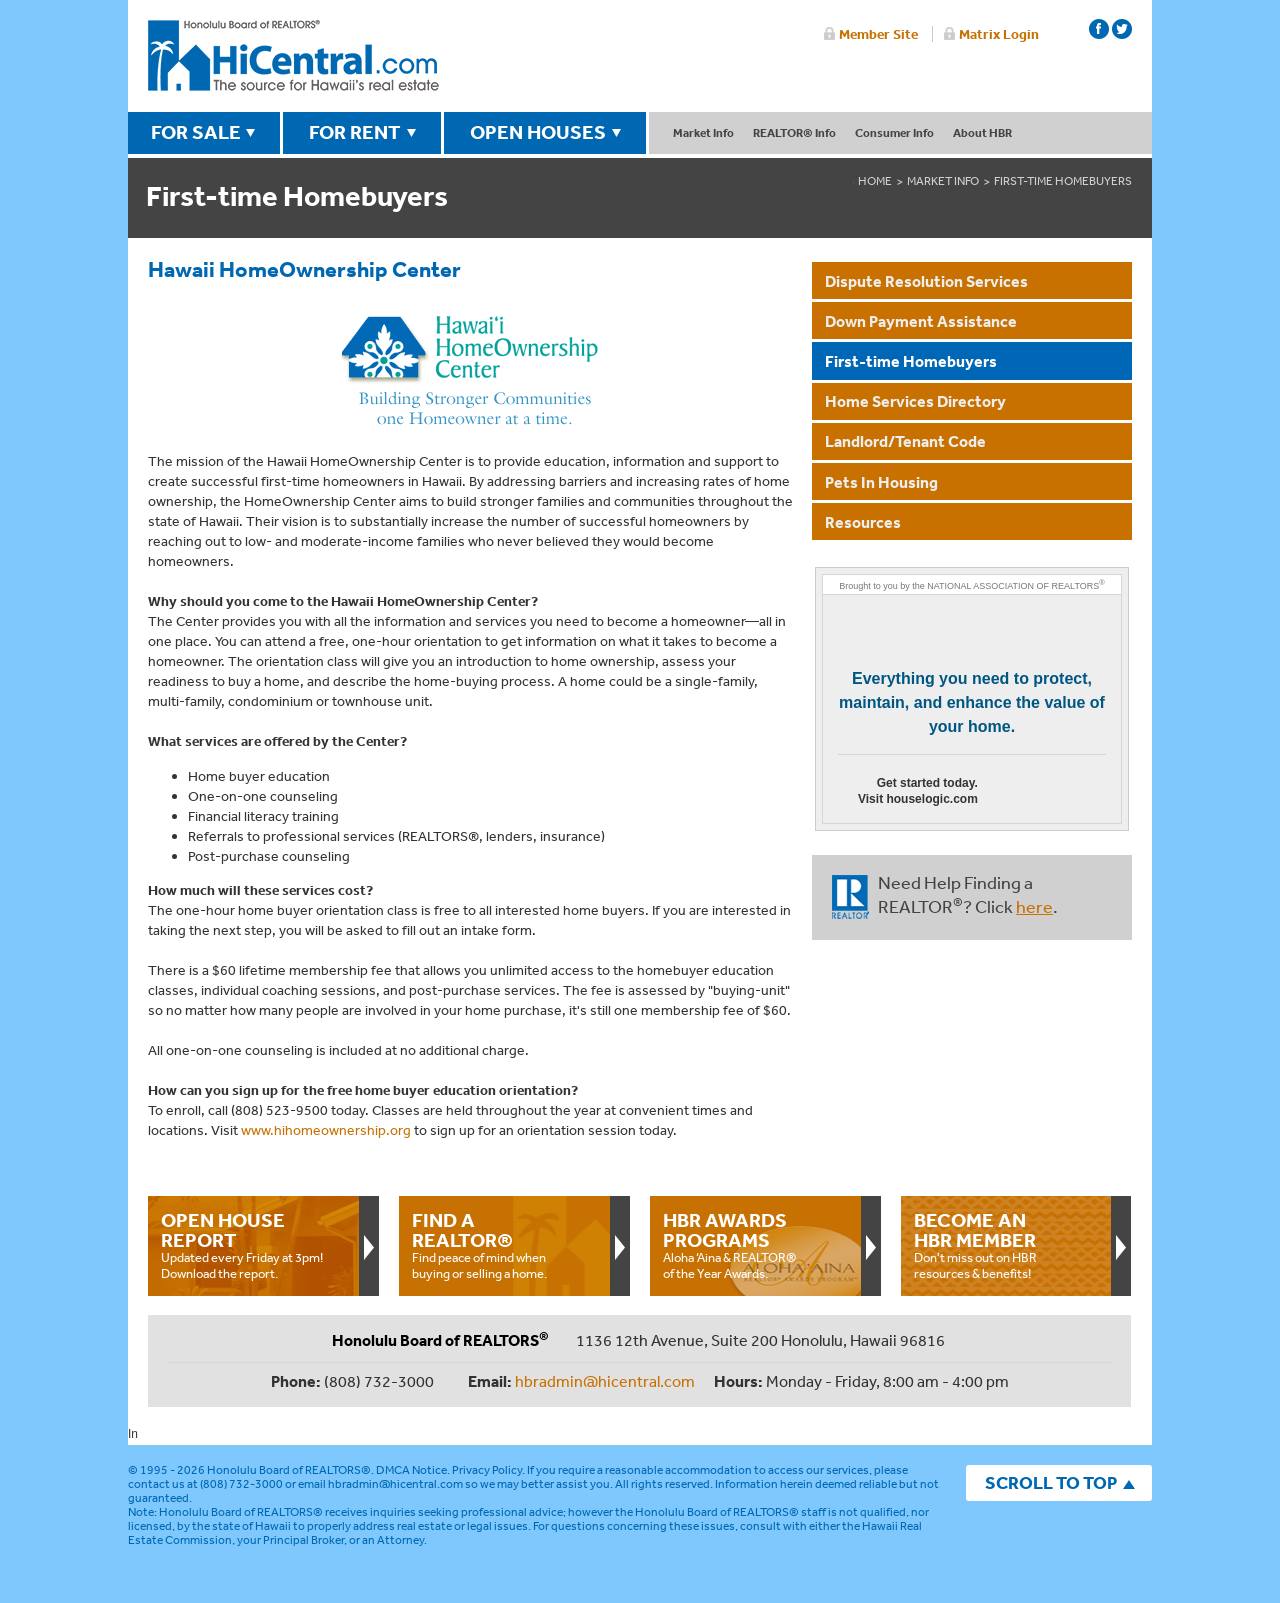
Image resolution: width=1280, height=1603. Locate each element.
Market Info (703, 132)
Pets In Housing (881, 482)
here (1034, 906)
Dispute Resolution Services (926, 281)
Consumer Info (894, 132)
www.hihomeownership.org (326, 1130)
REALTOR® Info (794, 132)
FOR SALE (196, 132)
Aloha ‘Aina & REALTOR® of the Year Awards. (755, 1245)
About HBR (982, 132)
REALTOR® (850, 897)
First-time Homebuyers (911, 361)
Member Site (878, 34)
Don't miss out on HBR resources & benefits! (1006, 1245)
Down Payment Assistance (921, 321)
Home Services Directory (915, 401)
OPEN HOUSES (538, 132)
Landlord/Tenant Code (905, 441)
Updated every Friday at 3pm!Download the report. (253, 1245)
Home (875, 181)
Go (1028, 795)
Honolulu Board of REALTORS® (289, 1470)
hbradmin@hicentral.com (605, 1381)
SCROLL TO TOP (1051, 1482)
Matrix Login (999, 34)
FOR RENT (355, 132)
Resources (863, 522)
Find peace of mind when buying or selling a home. (504, 1245)
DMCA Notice (411, 1470)
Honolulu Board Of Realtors (293, 56)
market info (943, 181)
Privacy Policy (487, 1470)
